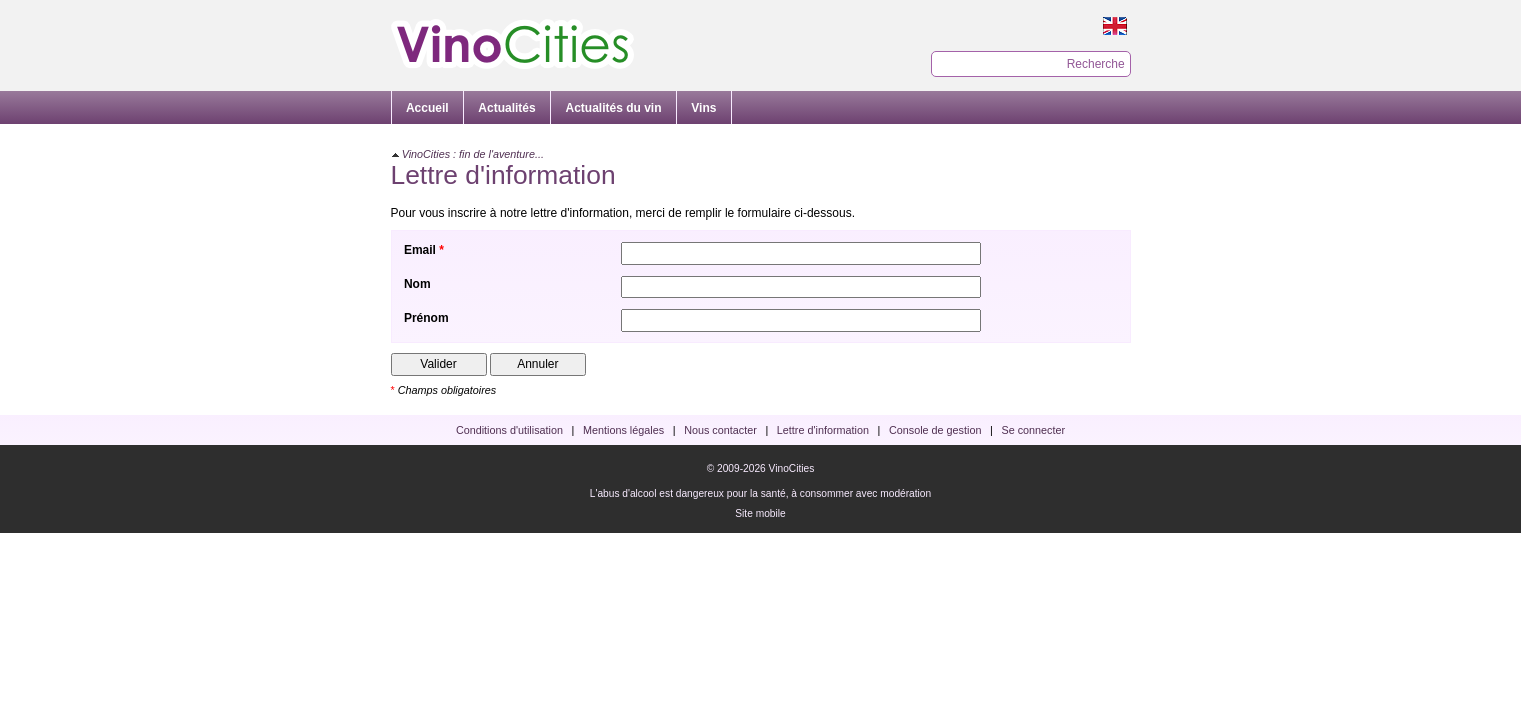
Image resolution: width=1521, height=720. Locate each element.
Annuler (537, 364)
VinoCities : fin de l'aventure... (473, 154)
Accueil (427, 108)
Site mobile (760, 513)
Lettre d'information (823, 430)
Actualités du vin (614, 108)
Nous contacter (720, 430)
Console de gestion (935, 430)
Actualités (506, 108)
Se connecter (1034, 430)
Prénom (426, 318)
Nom (417, 284)
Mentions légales (623, 430)
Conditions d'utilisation (509, 430)
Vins (703, 108)
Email (420, 250)
